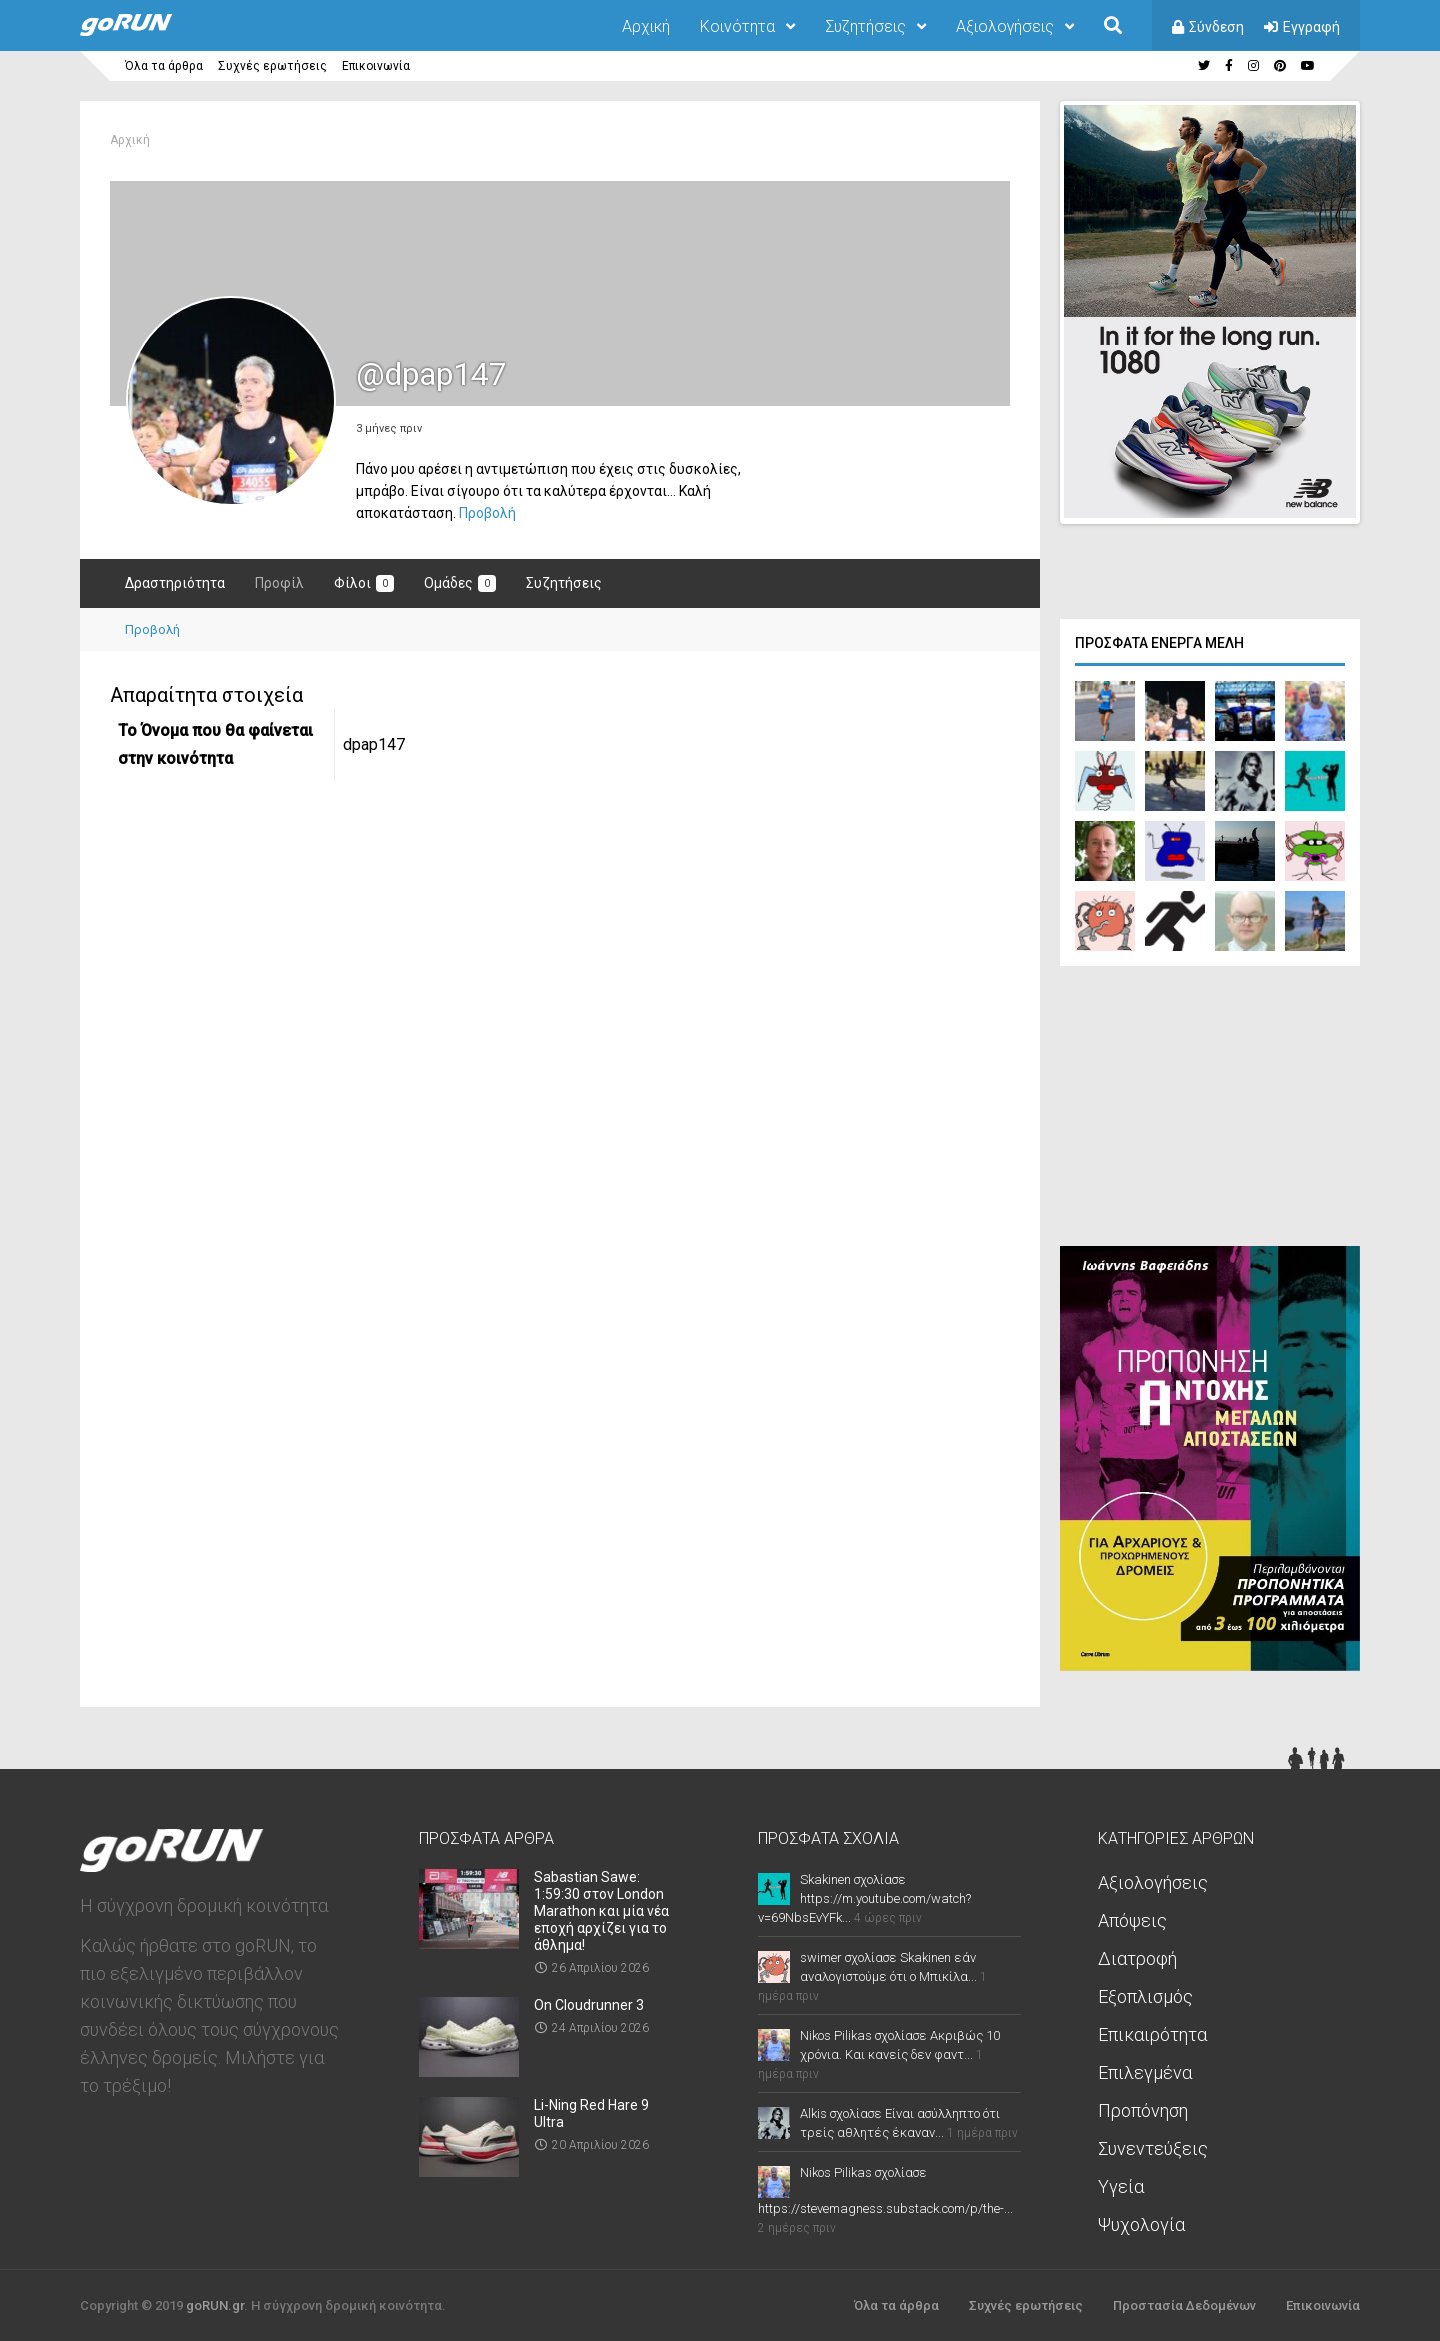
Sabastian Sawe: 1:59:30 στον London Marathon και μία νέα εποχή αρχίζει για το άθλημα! (601, 1909)
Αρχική (646, 26)
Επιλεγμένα (1145, 2070)
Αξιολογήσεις (1005, 26)
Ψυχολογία (1141, 2222)
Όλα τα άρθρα (164, 66)
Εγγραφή (1311, 27)
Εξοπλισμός (1145, 1994)
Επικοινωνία (376, 66)
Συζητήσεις (865, 26)
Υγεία (1121, 2184)
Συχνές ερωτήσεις (272, 66)
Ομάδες (460, 583)
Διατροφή (1137, 1956)
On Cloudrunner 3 (589, 2003)
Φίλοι (364, 583)
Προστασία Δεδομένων (1184, 2303)
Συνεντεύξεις (1153, 2146)
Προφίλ (279, 583)
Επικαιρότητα (1152, 2032)
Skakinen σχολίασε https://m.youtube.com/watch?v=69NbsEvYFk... (864, 1896)
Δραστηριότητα (175, 583)
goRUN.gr (215, 2303)
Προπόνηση (1143, 2108)
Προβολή (487, 513)
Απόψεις (1132, 1918)
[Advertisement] (1210, 1109)
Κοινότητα (737, 26)
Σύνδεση (1216, 27)
